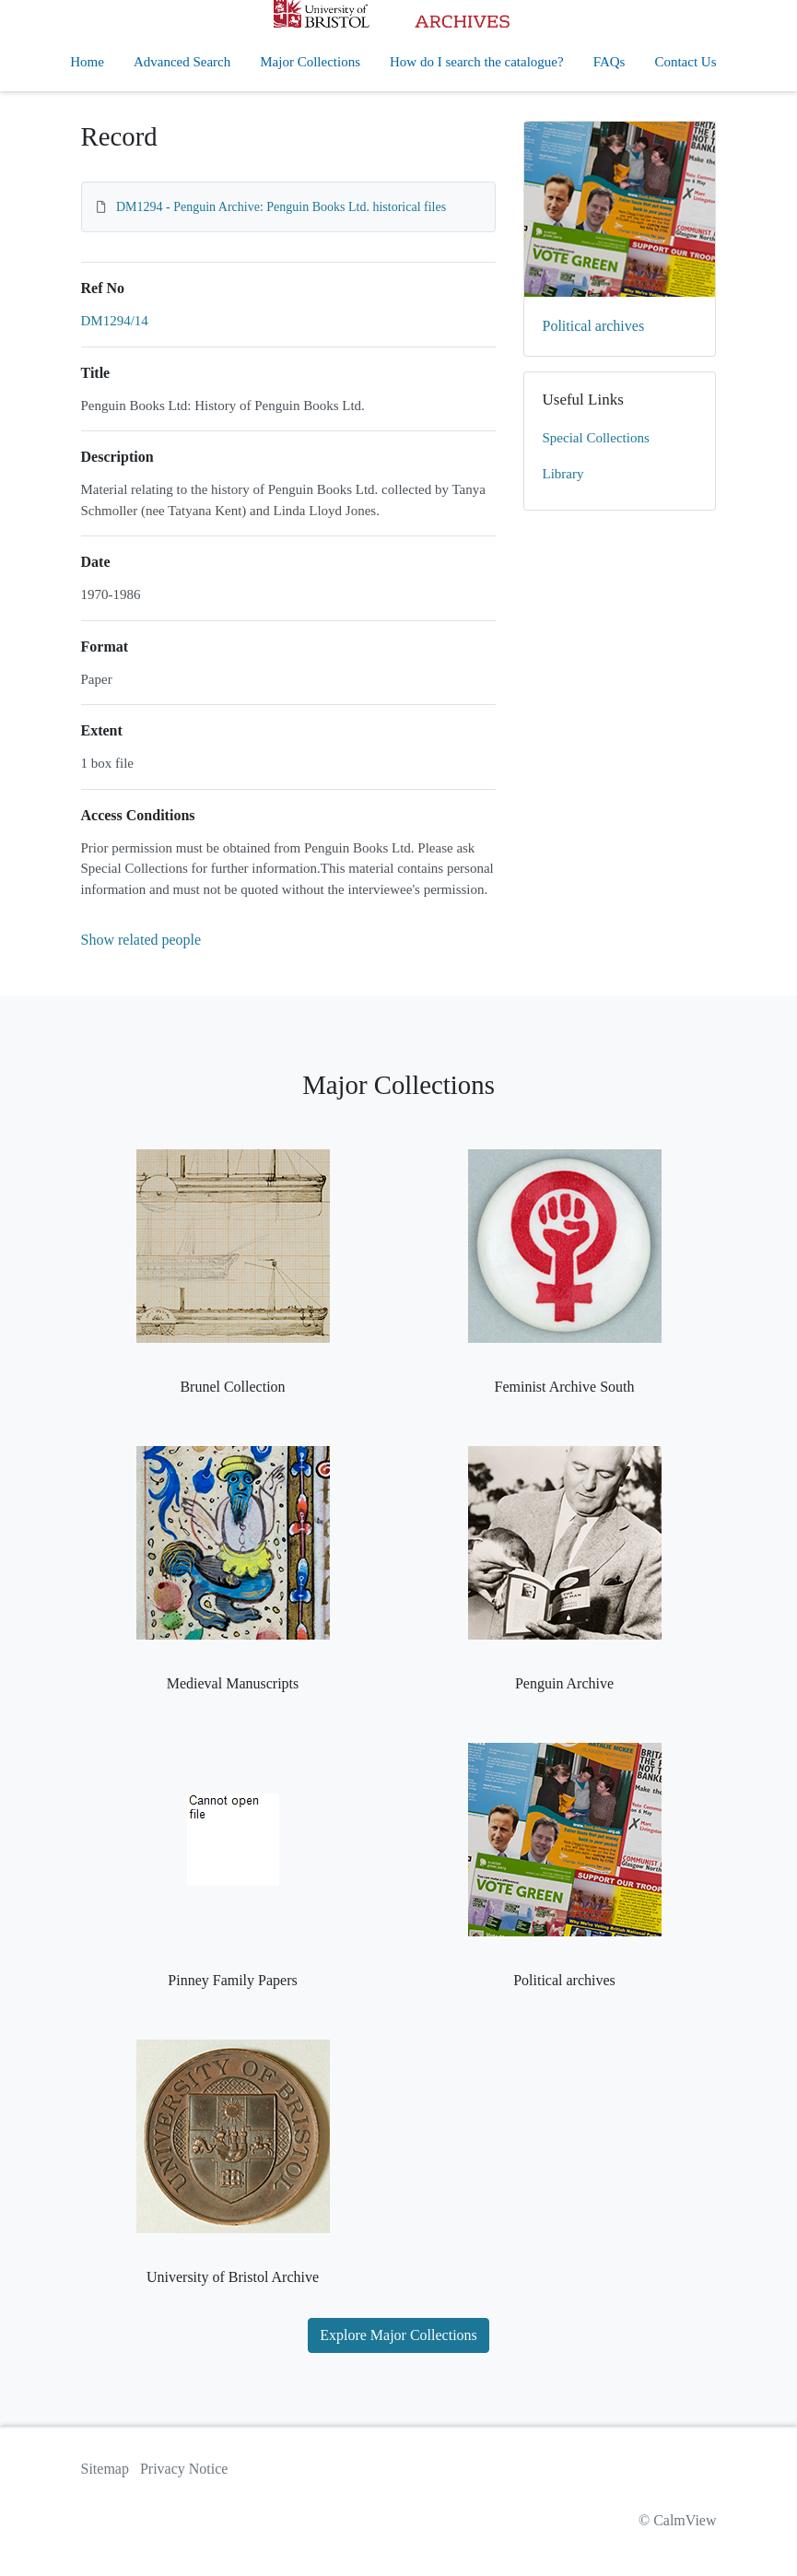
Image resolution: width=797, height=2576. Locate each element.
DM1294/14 (114, 320)
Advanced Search (182, 61)
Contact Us (685, 61)
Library (563, 473)
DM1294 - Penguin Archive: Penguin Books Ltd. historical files (281, 207)
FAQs (609, 61)
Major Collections (310, 61)
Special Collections (596, 437)
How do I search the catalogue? (477, 61)
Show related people (141, 939)
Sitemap (105, 2468)
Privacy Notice (184, 2468)
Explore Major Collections (398, 2335)
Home (87, 61)
